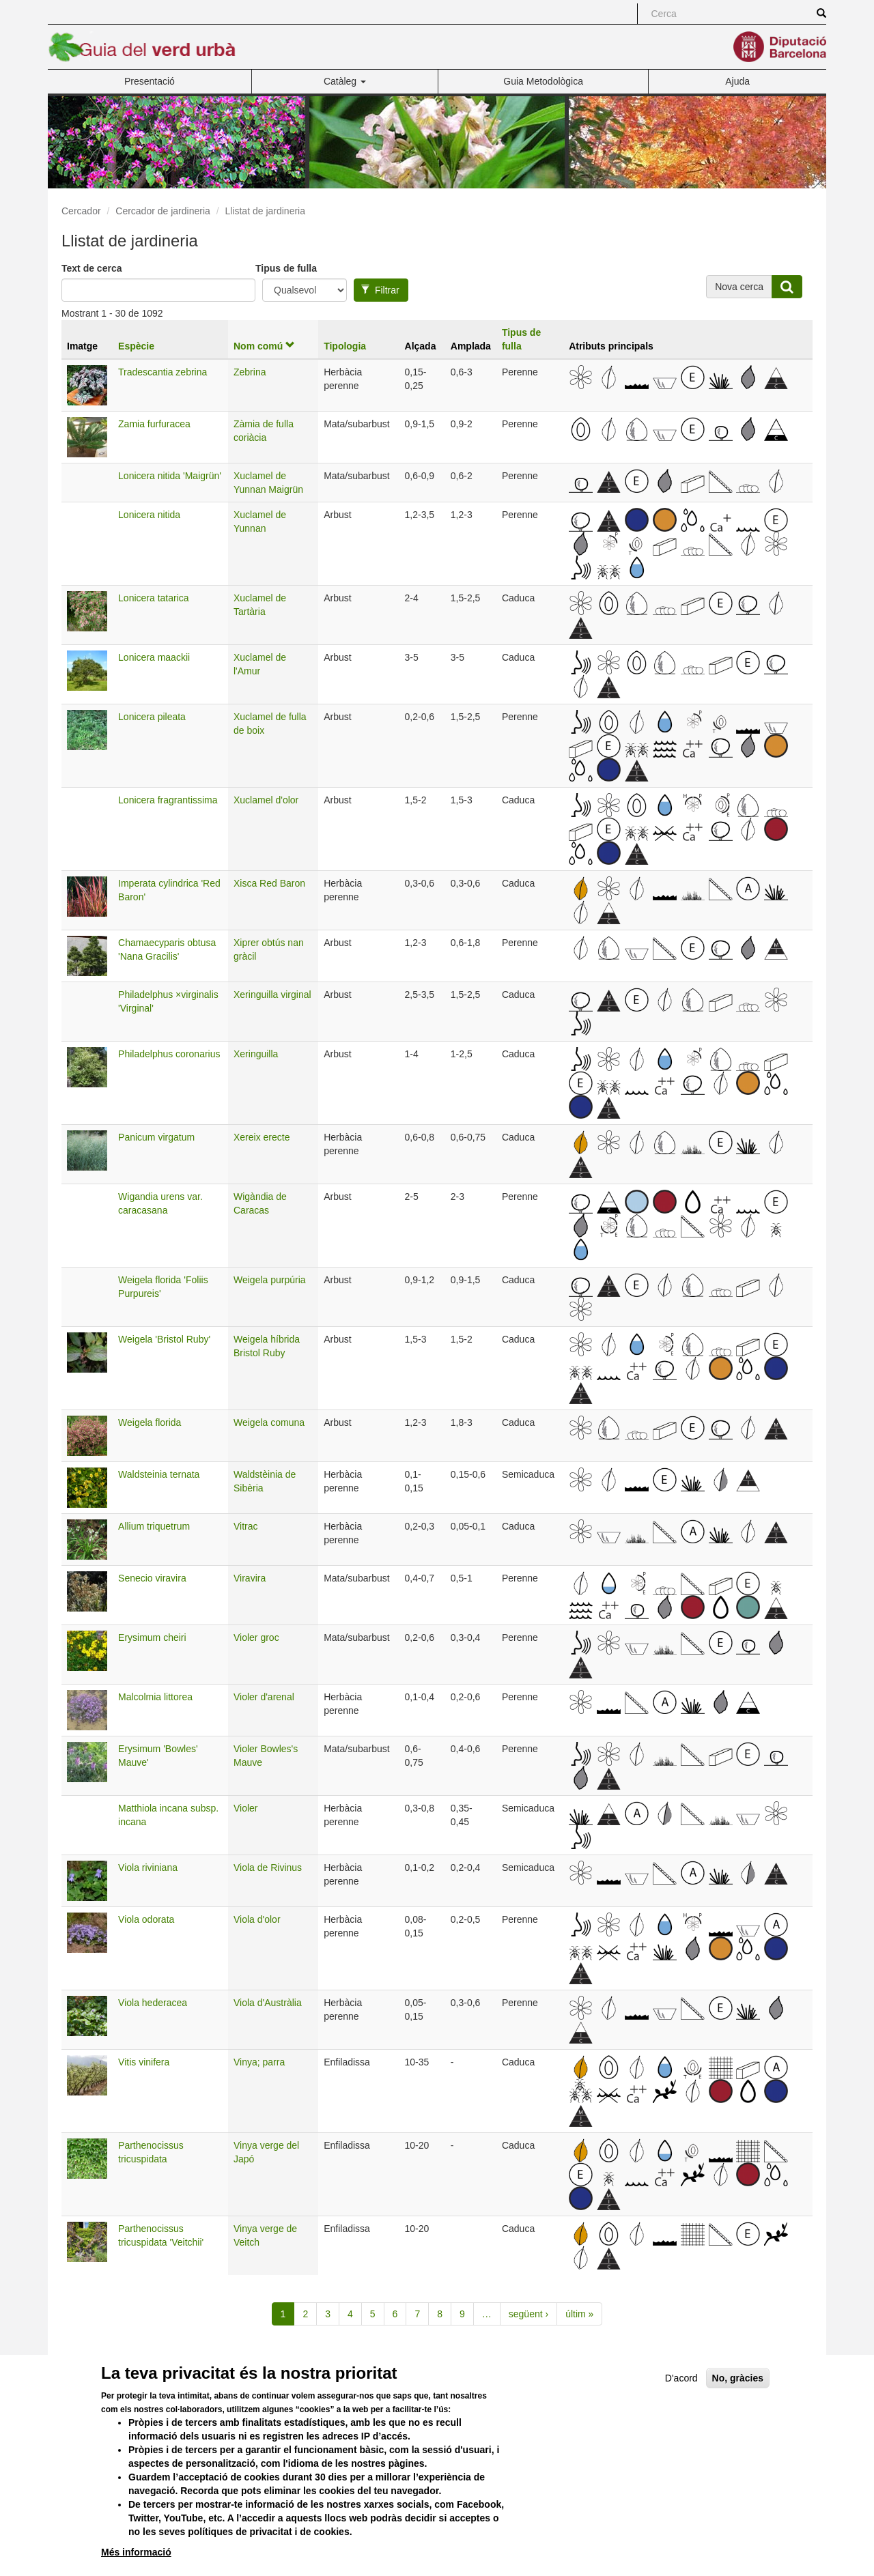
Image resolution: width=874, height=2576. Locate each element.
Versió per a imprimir (625, 2363)
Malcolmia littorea (155, 1696)
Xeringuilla (256, 1053)
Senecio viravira (152, 1578)
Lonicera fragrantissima (168, 800)
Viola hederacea (152, 2002)
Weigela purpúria (270, 1279)
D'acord (681, 2400)
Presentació (149, 81)
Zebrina (250, 372)
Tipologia (345, 346)
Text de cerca (91, 268)
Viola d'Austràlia (268, 2002)
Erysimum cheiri (152, 1637)
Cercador (81, 210)
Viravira (250, 1578)
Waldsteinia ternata (158, 1474)
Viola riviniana (148, 1867)
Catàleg (345, 81)
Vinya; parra (259, 2062)
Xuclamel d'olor (266, 800)
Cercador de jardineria (162, 210)
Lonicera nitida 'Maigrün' (169, 475)
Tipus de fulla (286, 268)
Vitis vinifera (143, 2062)
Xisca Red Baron (269, 883)
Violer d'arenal (264, 1696)
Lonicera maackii (154, 657)
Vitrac (246, 1526)
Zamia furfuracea (154, 423)
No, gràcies (737, 2400)
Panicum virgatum (156, 1137)
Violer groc (256, 1637)
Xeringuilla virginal (272, 994)
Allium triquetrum (154, 1526)
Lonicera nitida (149, 514)
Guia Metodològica (543, 81)
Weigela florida (149, 1422)
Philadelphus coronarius (169, 1053)
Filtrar (380, 290)
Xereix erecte (262, 1137)
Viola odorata (146, 1919)
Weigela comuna (269, 1422)
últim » (579, 2313)
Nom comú (264, 346)
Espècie (136, 346)
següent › (528, 2313)
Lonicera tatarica (153, 597)
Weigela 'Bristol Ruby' (164, 1339)
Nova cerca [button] (739, 286)
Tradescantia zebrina (162, 372)
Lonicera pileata (152, 716)
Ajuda (737, 81)
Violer (246, 1808)
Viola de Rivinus (268, 1867)
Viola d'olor (257, 1919)
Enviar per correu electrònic (749, 2363)
